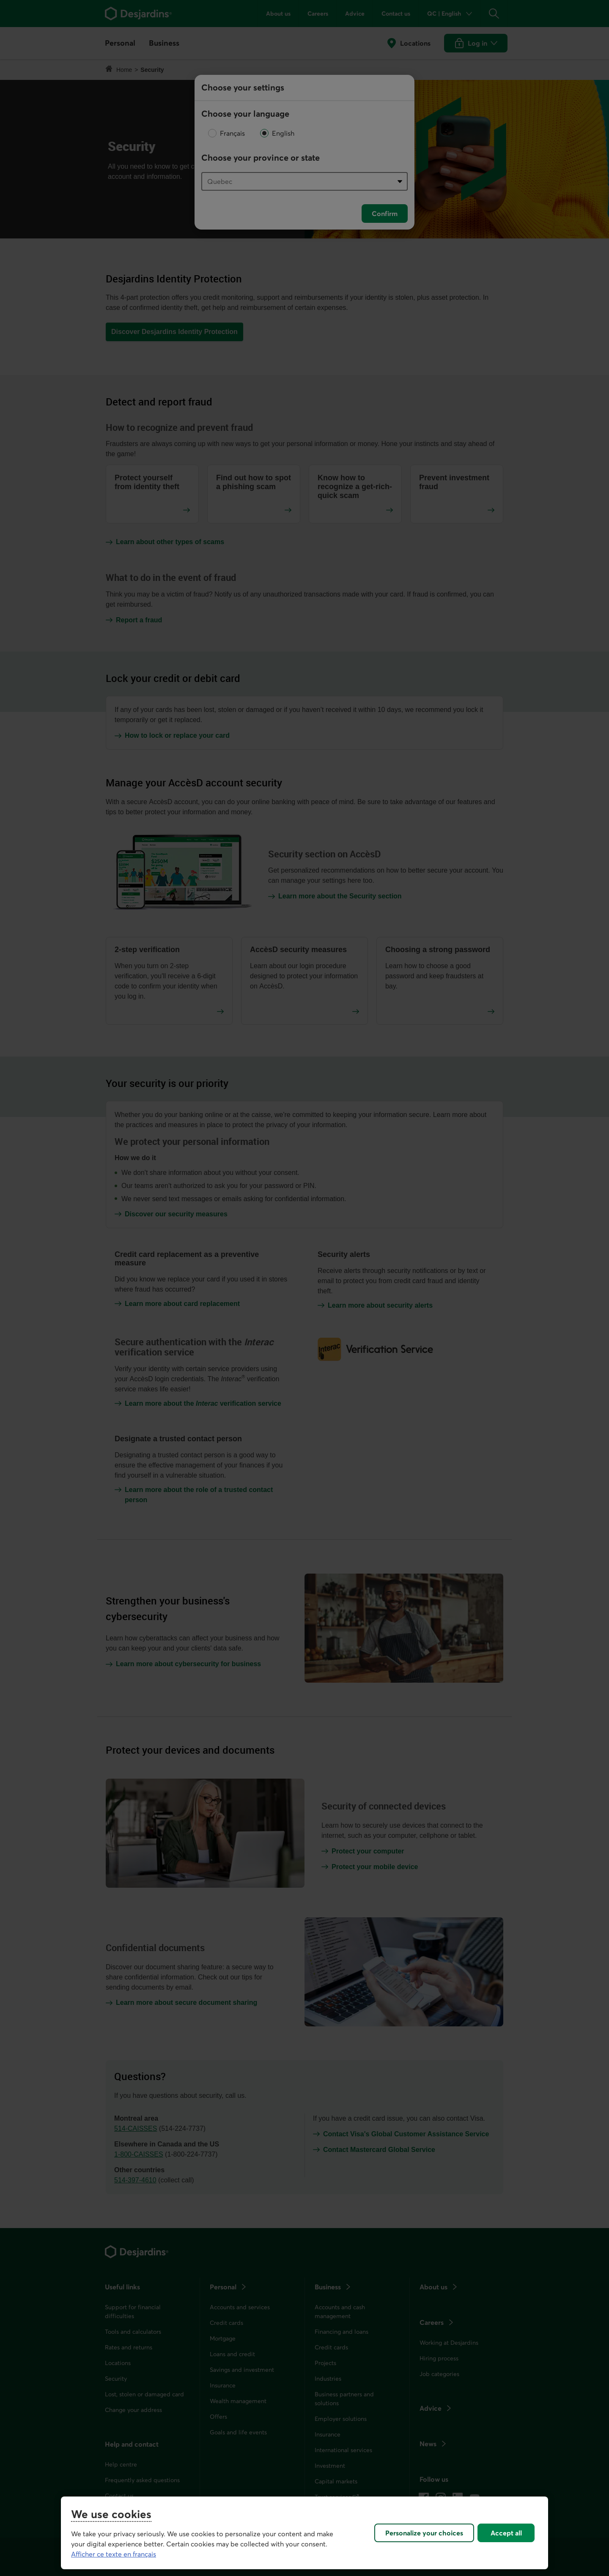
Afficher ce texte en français (113, 2554)
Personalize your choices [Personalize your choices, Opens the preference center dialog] (424, 2533)
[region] (304, 2533)
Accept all (506, 2533)
